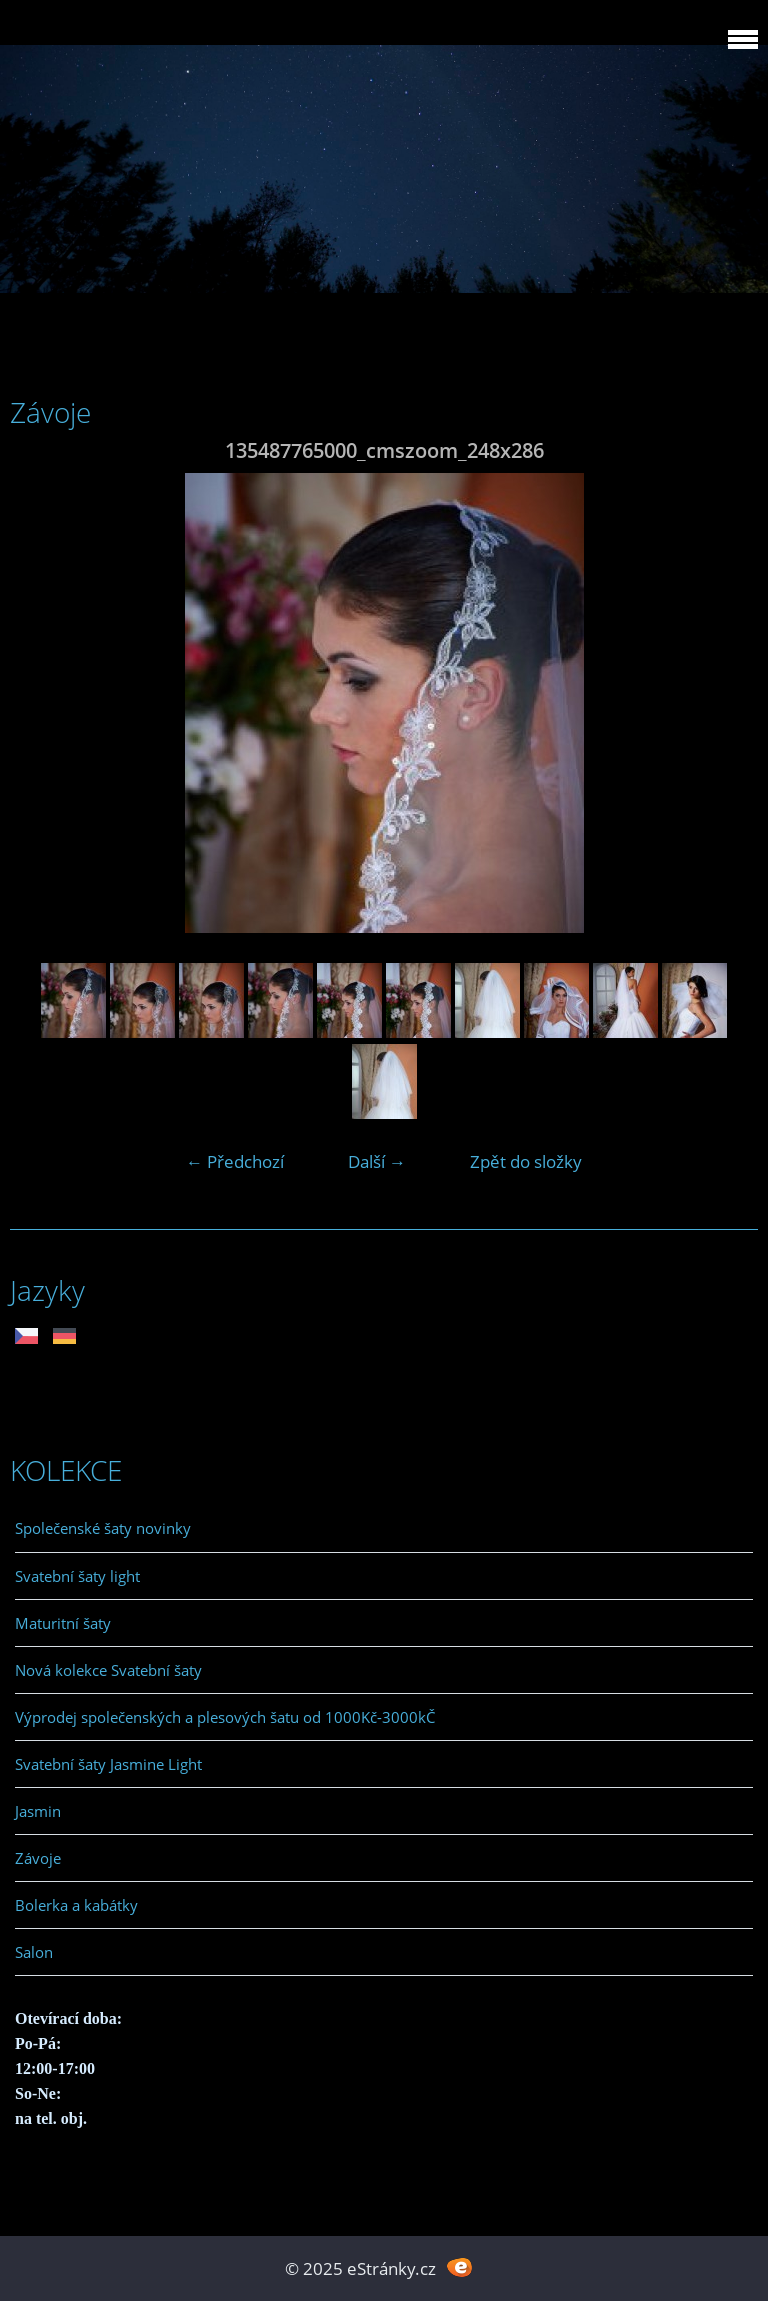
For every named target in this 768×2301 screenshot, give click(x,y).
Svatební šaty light (77, 1576)
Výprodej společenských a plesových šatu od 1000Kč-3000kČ (225, 1717)
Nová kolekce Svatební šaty (108, 1670)
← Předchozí (235, 1161)
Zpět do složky (526, 1161)
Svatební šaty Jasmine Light (108, 1764)
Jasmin (38, 1811)
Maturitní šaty (63, 1623)
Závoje (38, 1858)
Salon (34, 1952)
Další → (377, 1161)
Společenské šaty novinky (103, 1528)
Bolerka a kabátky (76, 1905)
